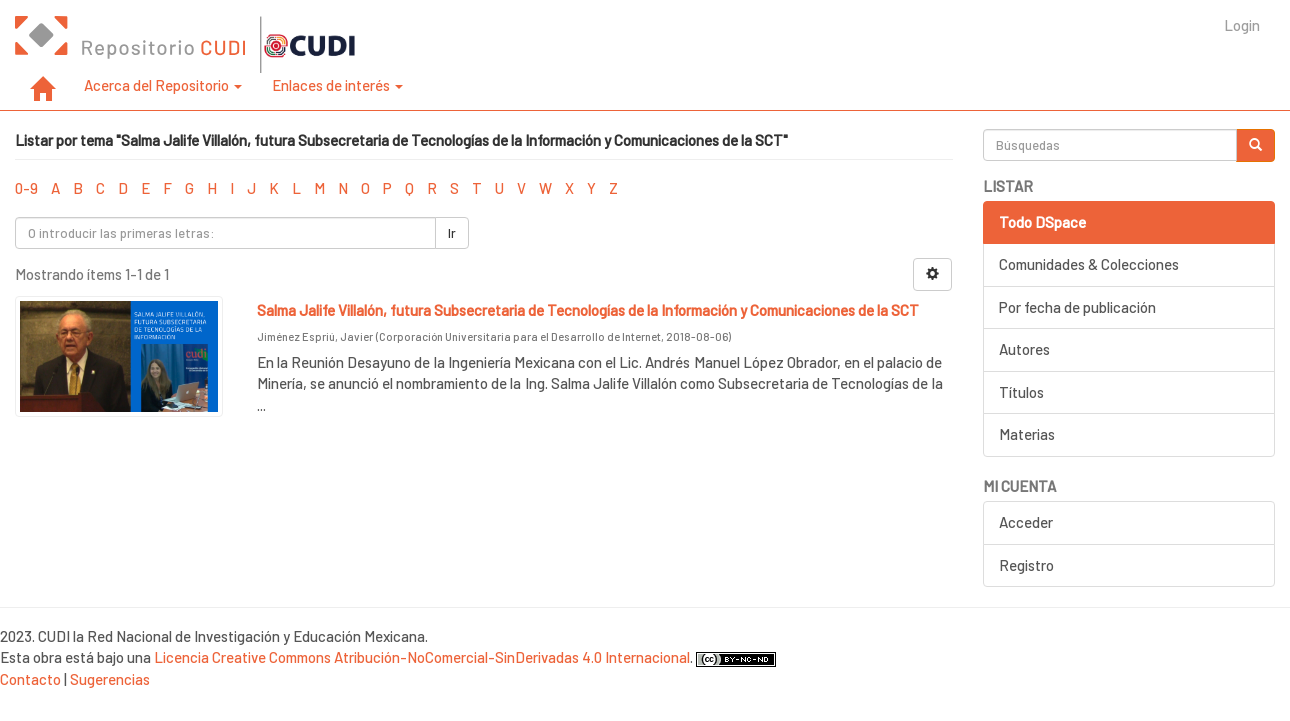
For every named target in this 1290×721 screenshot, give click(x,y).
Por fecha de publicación (1077, 307)
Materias (1027, 434)
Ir (452, 233)
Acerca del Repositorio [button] (163, 85)
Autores (1024, 349)
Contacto (30, 679)
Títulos (1021, 392)
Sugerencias (110, 679)
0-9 (26, 188)
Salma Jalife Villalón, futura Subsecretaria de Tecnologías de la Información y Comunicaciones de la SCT (588, 310)
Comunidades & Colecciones (1089, 264)
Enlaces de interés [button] (337, 85)
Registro (1026, 565)
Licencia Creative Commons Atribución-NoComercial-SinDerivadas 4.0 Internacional (422, 657)
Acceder (1026, 522)
